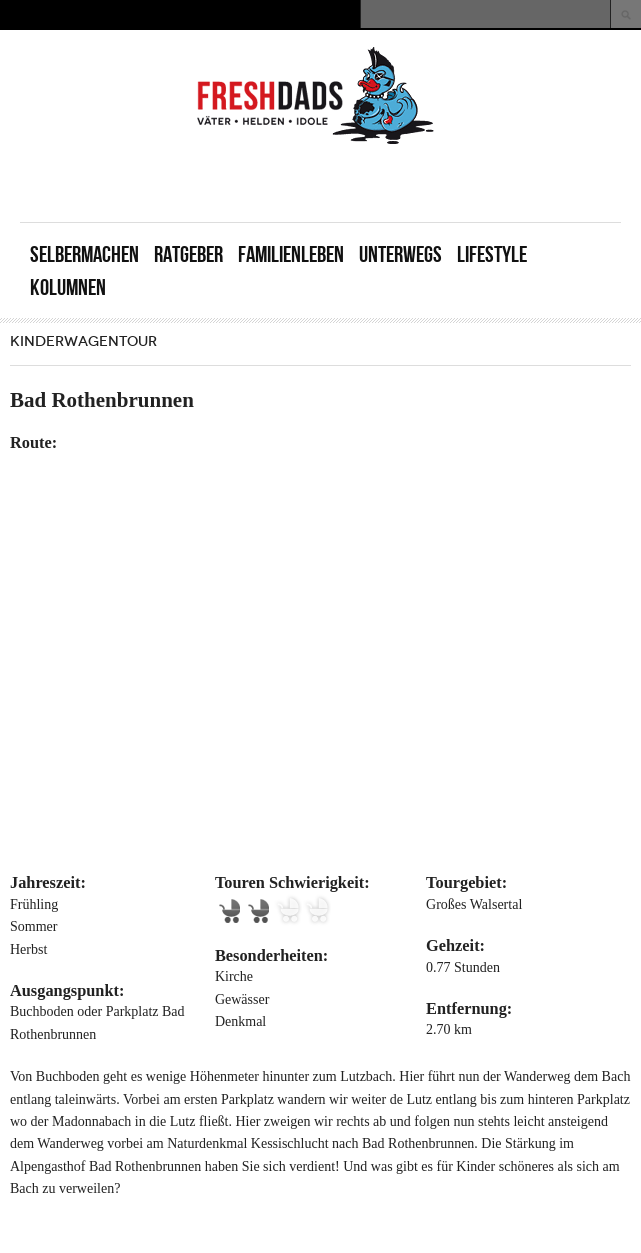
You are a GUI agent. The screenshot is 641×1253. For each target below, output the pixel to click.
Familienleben (291, 254)
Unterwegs (400, 254)
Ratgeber (188, 254)
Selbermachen (84, 254)
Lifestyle (492, 254)
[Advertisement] (387, 182)
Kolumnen (68, 287)
